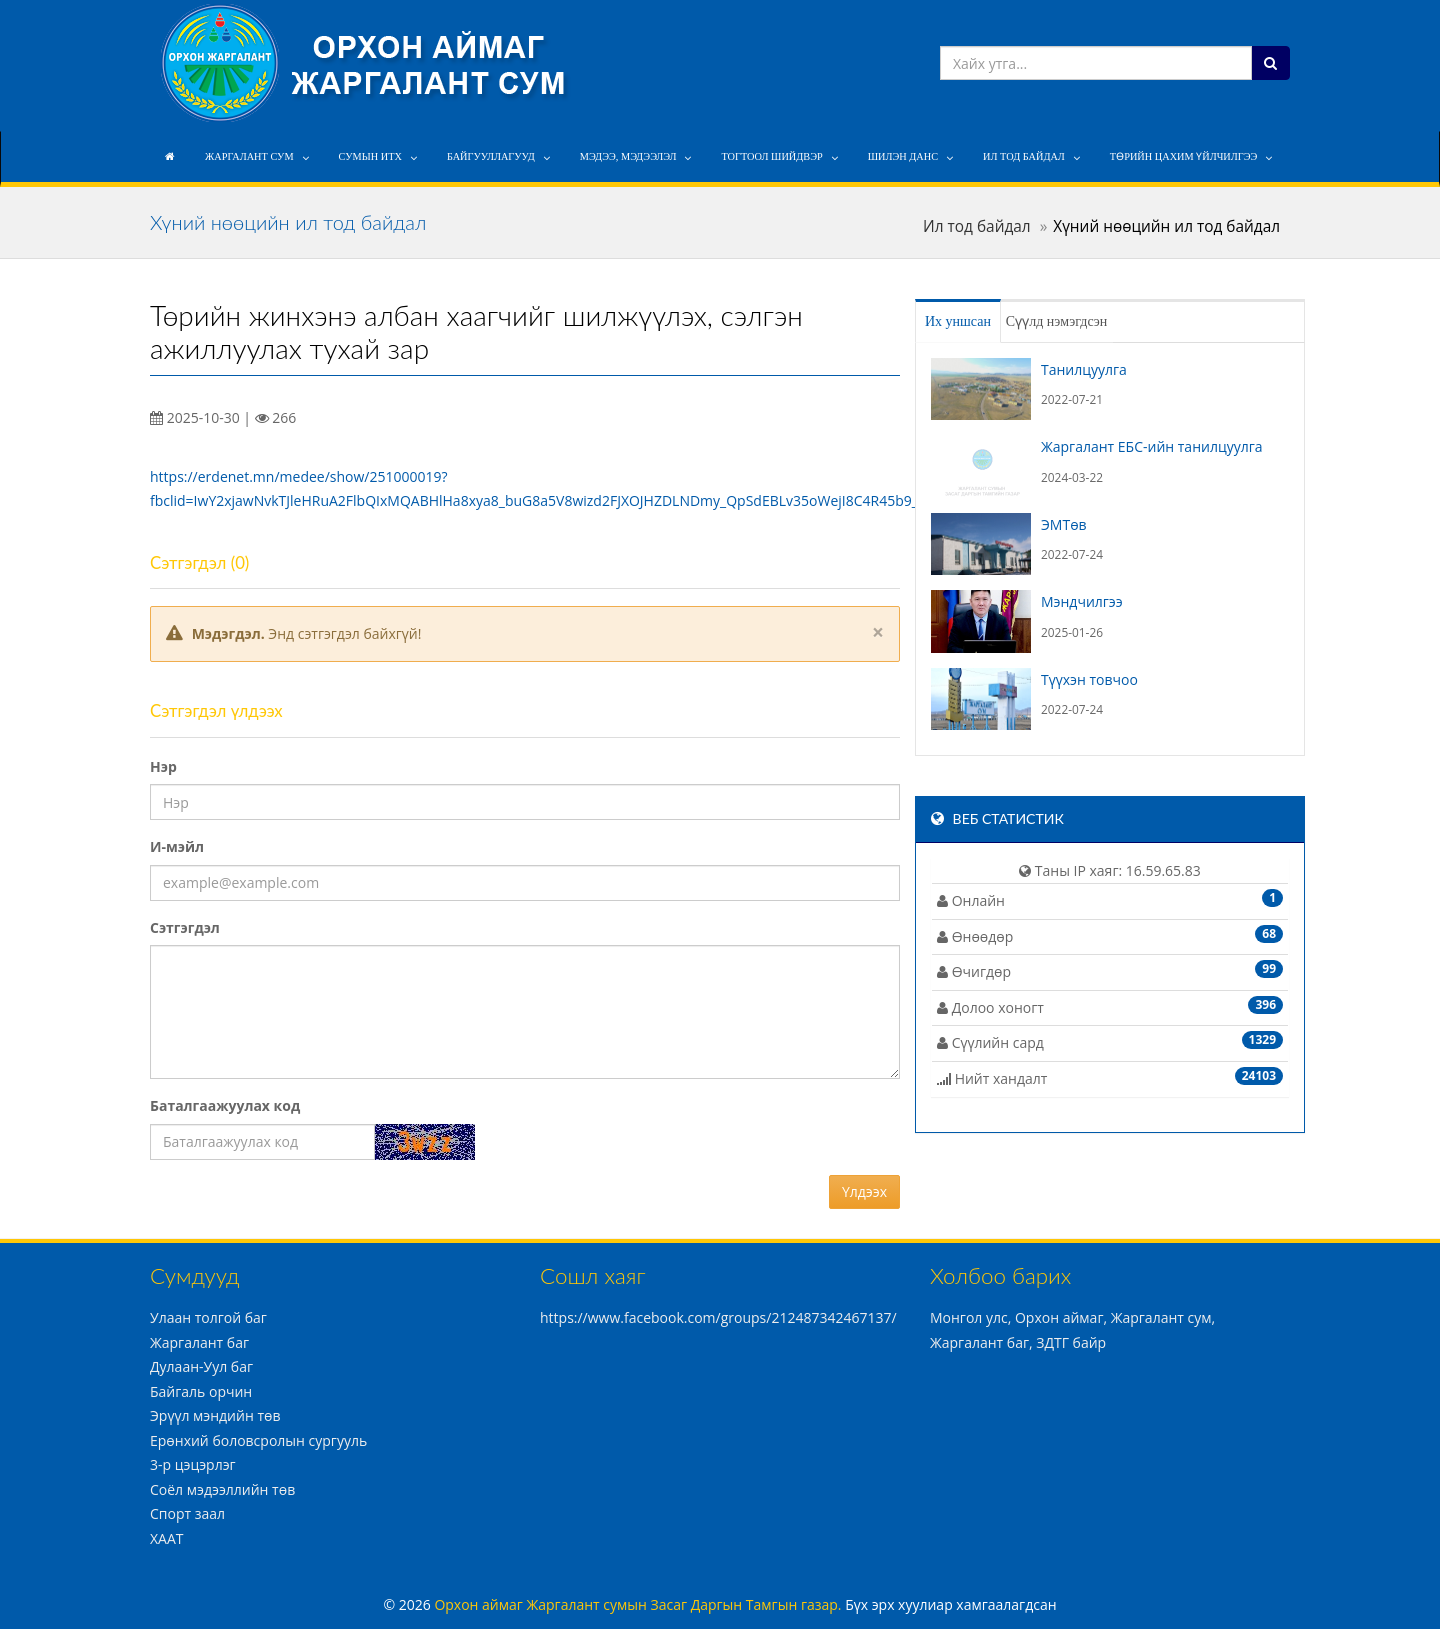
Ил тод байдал (1024, 156)
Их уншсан (974, 321)
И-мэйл (177, 846)
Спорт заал (187, 1513)
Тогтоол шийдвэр (771, 156)
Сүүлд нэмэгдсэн (1092, 321)
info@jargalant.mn (1010, 18)
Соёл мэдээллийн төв (222, 1489)
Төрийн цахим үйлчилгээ (1183, 156)
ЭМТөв (1064, 524)
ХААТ (167, 1538)
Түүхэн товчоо (1089, 679)
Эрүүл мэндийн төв (215, 1415)
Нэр (163, 766)
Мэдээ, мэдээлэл (628, 156)
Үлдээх (864, 1191)
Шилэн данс (903, 156)
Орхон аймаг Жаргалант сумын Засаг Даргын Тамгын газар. (639, 1604)
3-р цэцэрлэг (193, 1464)
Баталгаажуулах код (225, 1105)
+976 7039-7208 (1146, 18)
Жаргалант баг (199, 1342)
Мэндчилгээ (1082, 601)
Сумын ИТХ (370, 156)
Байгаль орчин (201, 1391)
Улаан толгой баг (208, 1317)
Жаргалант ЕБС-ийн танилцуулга (1152, 446)
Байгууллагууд (491, 156)
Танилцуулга (1084, 369)
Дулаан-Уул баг (201, 1366)
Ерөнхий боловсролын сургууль (258, 1440)
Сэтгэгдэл (185, 927)
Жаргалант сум (249, 156)
